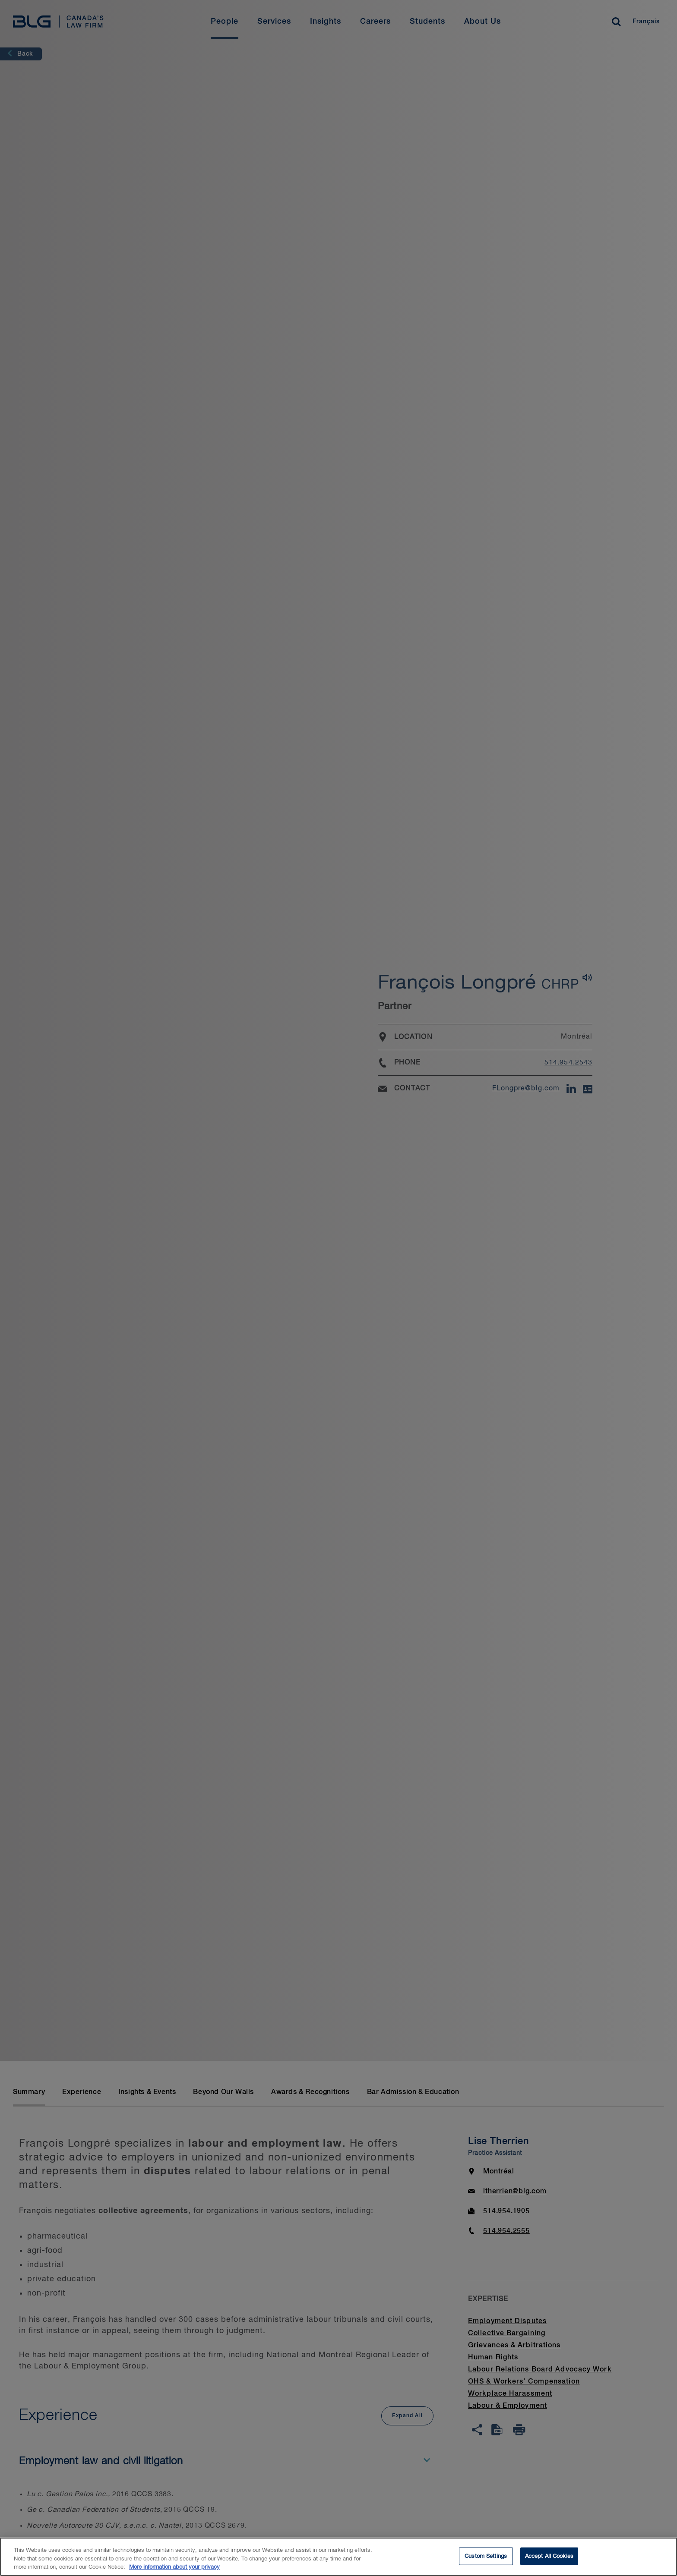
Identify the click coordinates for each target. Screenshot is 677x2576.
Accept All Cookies (549, 2561)
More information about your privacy (174, 2572)
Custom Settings (486, 2561)
